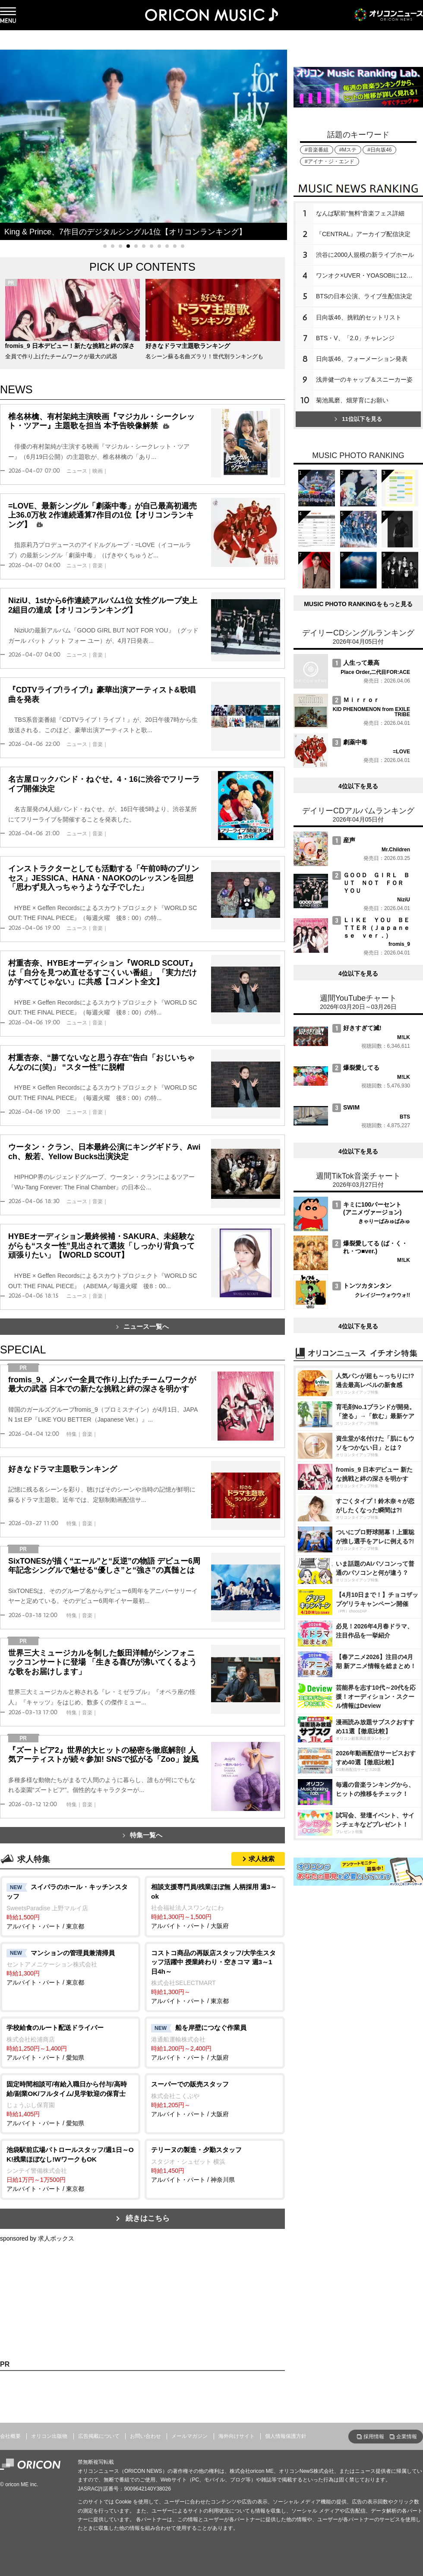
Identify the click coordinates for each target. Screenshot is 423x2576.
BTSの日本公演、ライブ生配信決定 (364, 296)
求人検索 (262, 1858)
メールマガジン (189, 2436)
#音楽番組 (316, 150)
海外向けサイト (236, 2436)
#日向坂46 (379, 150)
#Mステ (348, 150)
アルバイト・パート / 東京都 (70, 1906)
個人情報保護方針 (285, 2436)
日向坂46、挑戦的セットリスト (358, 317)
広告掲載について (99, 2436)
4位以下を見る (358, 786)
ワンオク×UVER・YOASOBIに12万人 (367, 275)
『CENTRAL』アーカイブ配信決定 (363, 234)
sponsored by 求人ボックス (37, 2238)
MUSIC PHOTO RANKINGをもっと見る (358, 604)
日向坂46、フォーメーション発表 (361, 358)
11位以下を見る (358, 419)
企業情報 (406, 2437)
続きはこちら (148, 2218)
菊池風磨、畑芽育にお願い (352, 400)
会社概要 (10, 2436)
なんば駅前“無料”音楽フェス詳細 (360, 213)
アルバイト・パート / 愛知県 (70, 2042)
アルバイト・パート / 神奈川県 (214, 2164)
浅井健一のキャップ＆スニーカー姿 (364, 379)
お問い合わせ (145, 2436)
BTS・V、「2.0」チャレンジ (355, 338)
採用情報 (373, 2437)
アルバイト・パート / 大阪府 (214, 1905)
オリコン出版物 (49, 2436)
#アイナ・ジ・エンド (329, 161)
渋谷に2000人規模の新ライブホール (365, 254)
